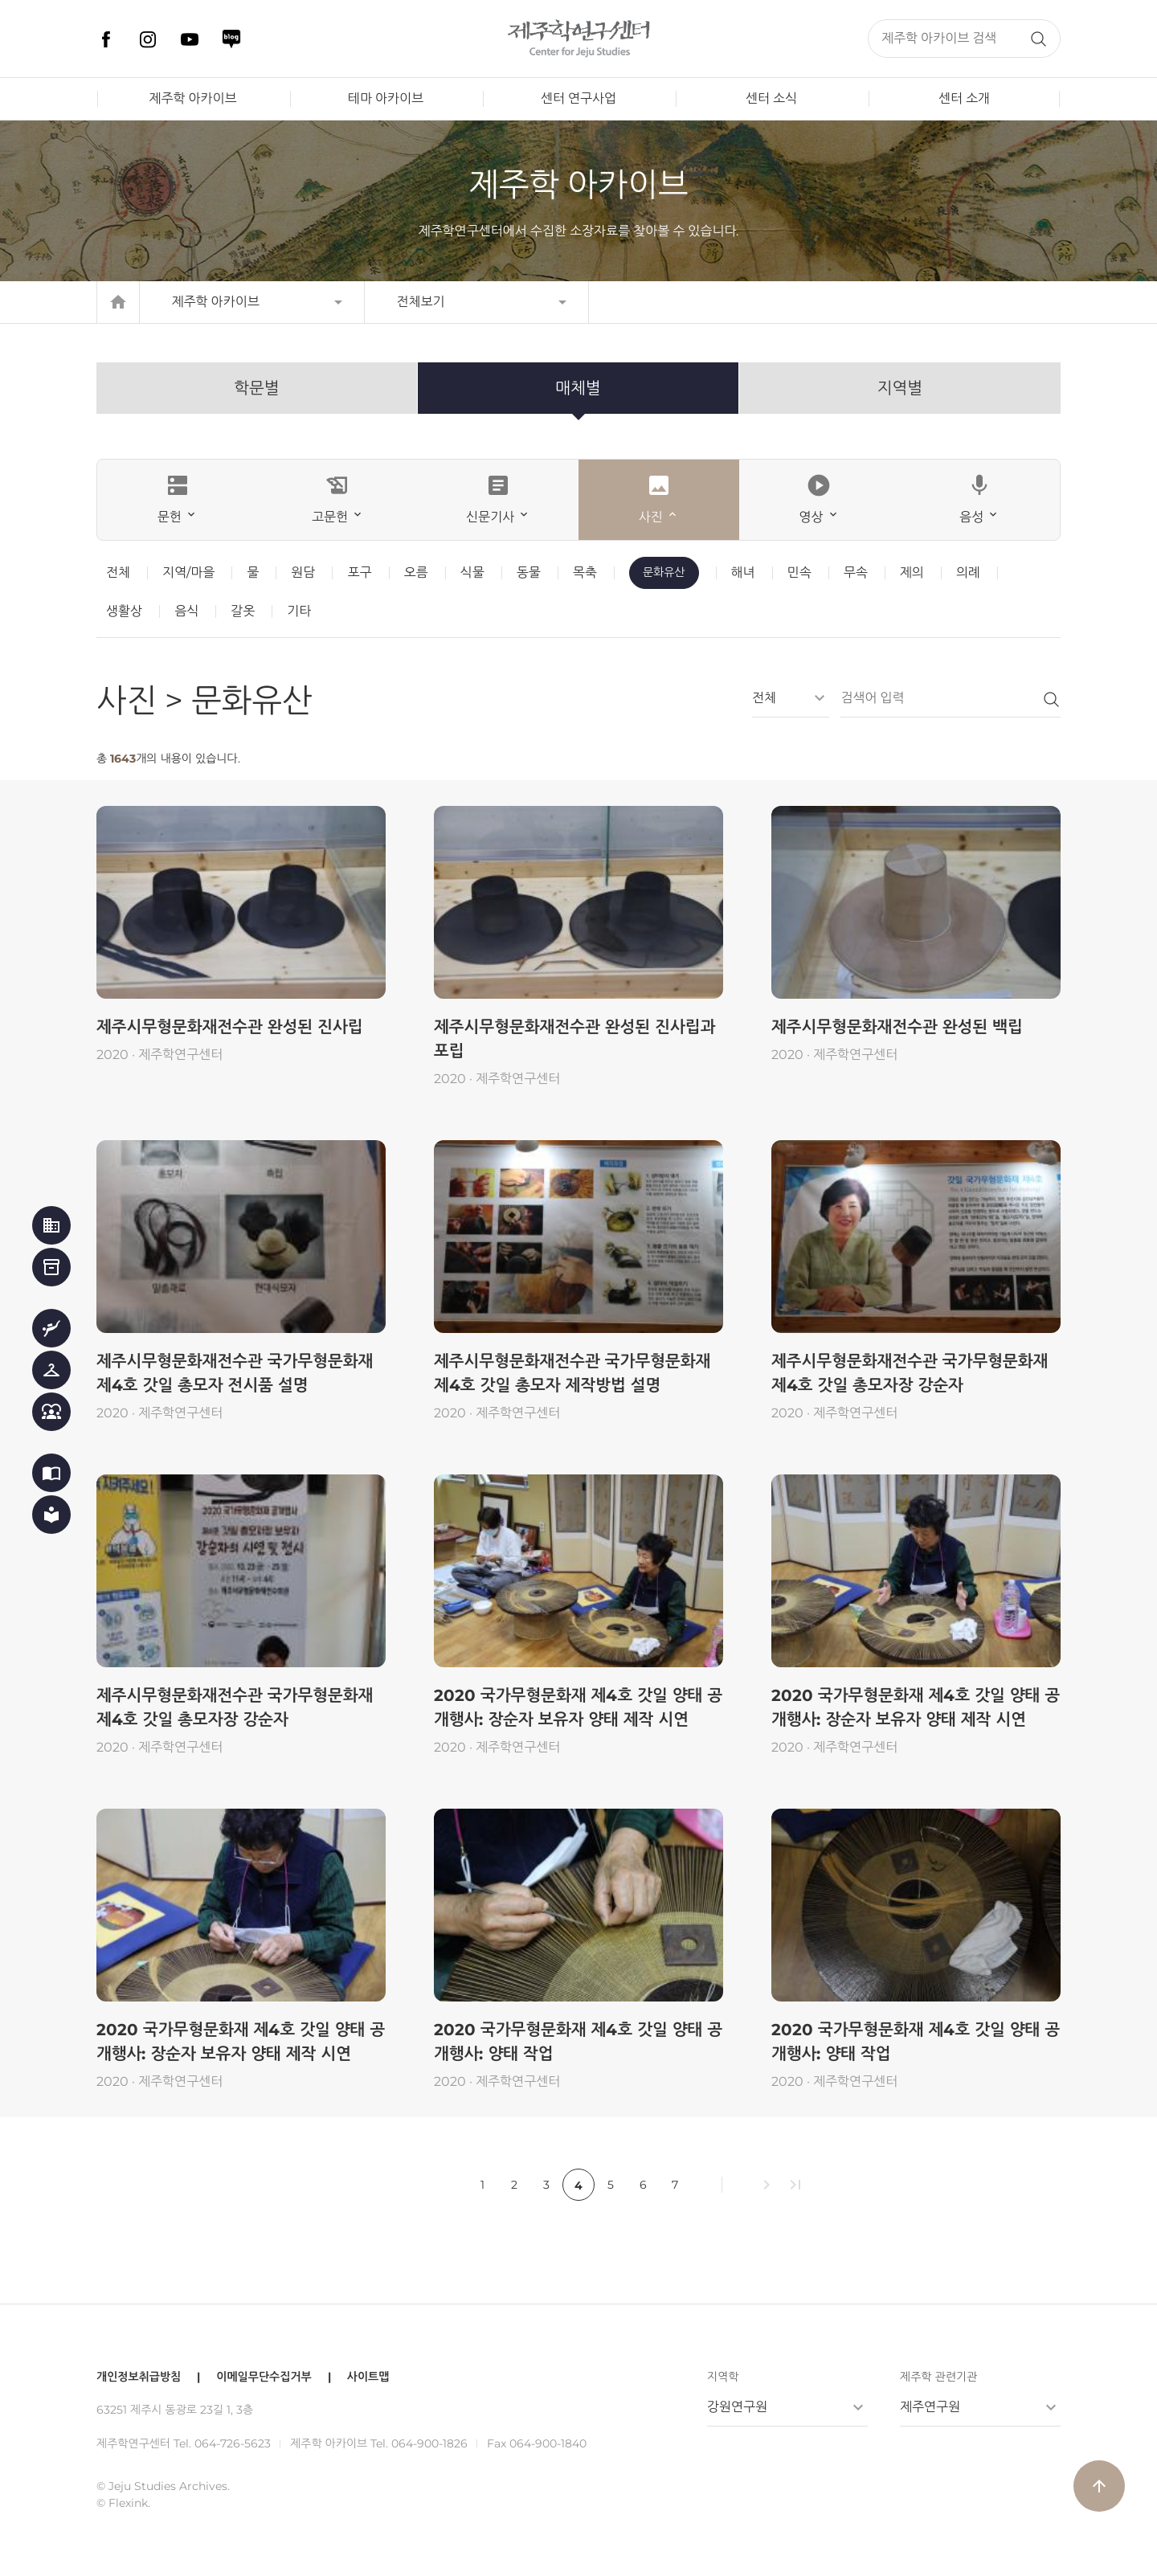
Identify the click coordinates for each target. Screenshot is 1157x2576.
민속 (799, 572)
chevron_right (766, 2184)
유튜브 (189, 39)
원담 (303, 572)
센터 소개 (964, 98)
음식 (186, 611)
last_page (795, 2184)
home (118, 302)
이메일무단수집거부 (263, 2377)
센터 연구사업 (578, 98)
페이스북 (106, 39)
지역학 (722, 2377)
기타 (299, 611)
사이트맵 (368, 2377)
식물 (472, 572)
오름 (416, 572)
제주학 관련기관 (938, 2377)
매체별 (577, 388)
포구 (359, 572)
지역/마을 (188, 572)
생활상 (124, 611)
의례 (968, 572)
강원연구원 (737, 2406)
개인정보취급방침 (138, 2377)
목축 (585, 572)
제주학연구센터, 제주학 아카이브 (578, 38)
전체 (118, 572)
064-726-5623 (232, 2443)
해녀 (743, 572)
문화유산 (664, 572)
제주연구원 (930, 2406)
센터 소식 (771, 98)
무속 (856, 572)
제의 (912, 572)
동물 (529, 572)
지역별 (899, 388)
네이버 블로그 (231, 39)
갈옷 (243, 611)
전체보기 (421, 301)
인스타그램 (147, 39)
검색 (1038, 38)
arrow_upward (1099, 2486)
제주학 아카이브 (192, 98)
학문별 (256, 388)
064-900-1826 (429, 2443)
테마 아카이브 (385, 98)
